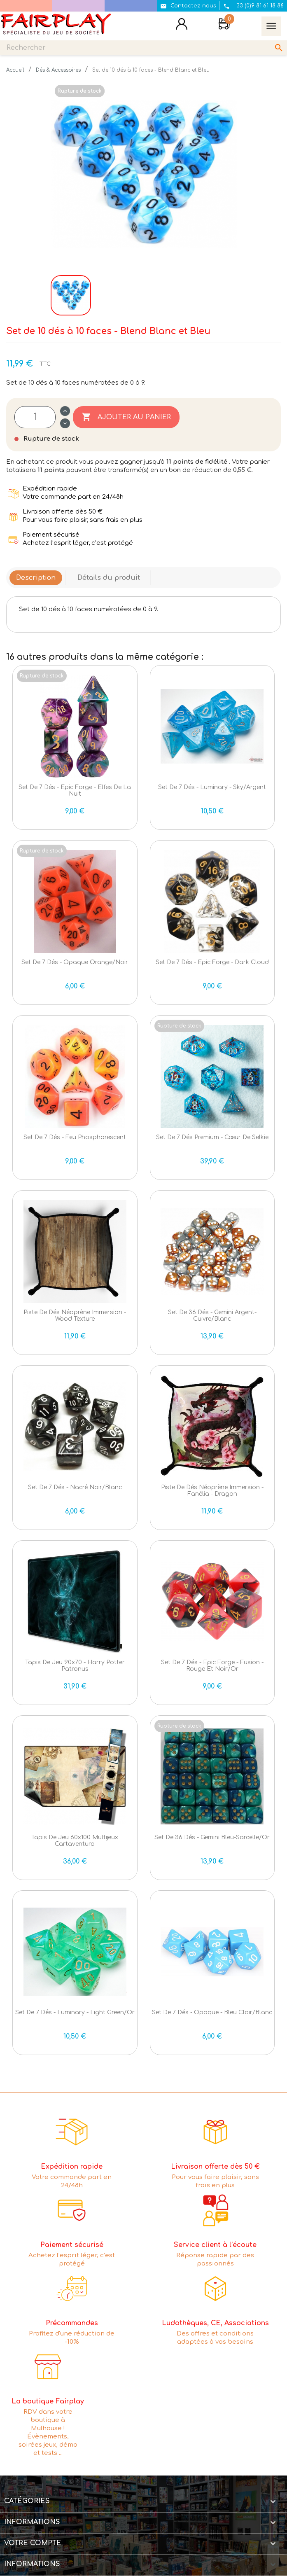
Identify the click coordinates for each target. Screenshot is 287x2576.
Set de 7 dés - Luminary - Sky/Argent (212, 787)
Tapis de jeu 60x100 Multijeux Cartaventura (74, 1840)
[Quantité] (35, 417)
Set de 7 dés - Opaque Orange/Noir (74, 962)
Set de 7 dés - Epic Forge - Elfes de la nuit (75, 790)
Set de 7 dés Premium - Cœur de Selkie (212, 1137)
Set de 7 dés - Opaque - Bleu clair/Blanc (212, 2012)
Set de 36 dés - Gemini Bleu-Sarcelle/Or (212, 1837)
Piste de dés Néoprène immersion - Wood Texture (74, 1315)
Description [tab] (36, 578)
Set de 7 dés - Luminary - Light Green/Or (75, 2012)
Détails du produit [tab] (108, 578)
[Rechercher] (143, 47)
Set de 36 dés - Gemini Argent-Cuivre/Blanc (212, 1315)
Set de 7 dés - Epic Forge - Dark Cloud (212, 962)
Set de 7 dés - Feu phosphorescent (74, 1137)
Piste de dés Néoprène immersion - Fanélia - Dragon (212, 1490)
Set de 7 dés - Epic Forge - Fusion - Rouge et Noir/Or (212, 1665)
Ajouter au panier (126, 417)
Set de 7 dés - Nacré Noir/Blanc (75, 1487)
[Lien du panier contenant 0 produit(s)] (224, 24)
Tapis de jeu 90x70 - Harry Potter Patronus (75, 1665)
